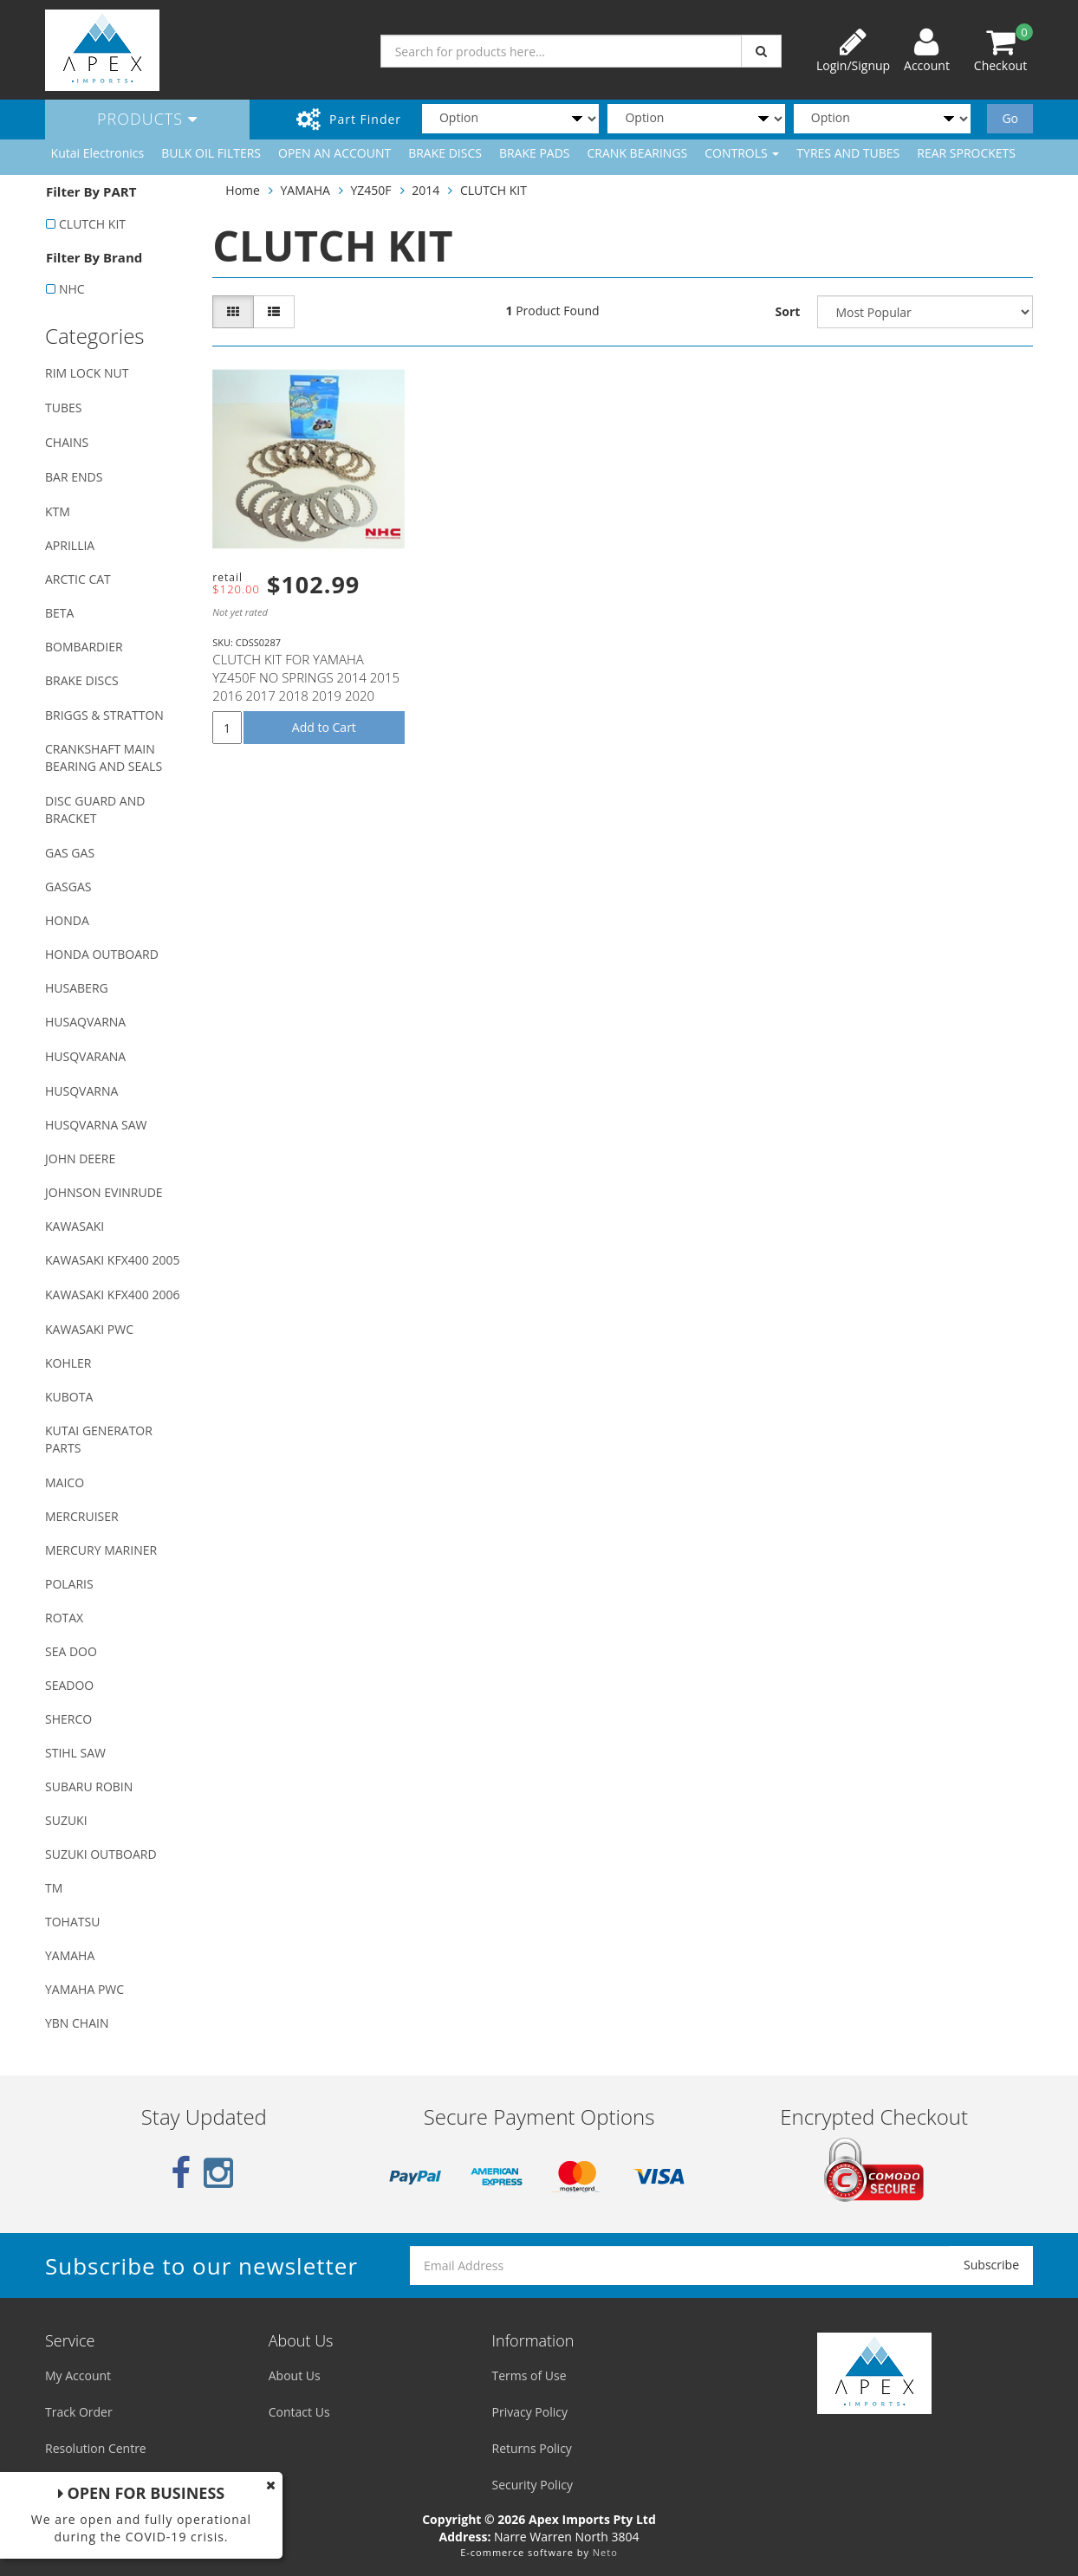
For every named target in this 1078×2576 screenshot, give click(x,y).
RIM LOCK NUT (86, 373)
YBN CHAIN (77, 2023)
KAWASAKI (74, 1226)
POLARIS (69, 1584)
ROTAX (64, 1617)
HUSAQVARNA (85, 1021)
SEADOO (69, 1685)
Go (1010, 118)
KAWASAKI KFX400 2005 (112, 1260)
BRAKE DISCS (445, 153)
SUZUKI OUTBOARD (101, 1854)
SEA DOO (71, 1651)
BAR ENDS (73, 477)
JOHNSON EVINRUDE (104, 1192)
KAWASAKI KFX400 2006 (112, 1294)
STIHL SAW (75, 1752)
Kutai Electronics (98, 153)
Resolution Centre (95, 2448)
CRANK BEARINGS (638, 153)
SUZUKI (66, 1820)
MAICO (64, 1482)
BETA (59, 613)
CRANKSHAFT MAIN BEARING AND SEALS (103, 757)
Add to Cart (324, 727)
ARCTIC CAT (78, 579)
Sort (788, 311)
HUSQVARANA (85, 1056)
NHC (72, 289)
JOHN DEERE (80, 1158)
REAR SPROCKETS (966, 153)
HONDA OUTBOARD (102, 954)
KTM (57, 511)
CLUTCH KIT (92, 224)
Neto (605, 2552)
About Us (295, 2375)
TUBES (63, 407)
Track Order (79, 2412)
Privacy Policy (530, 2412)
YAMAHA (69, 1955)
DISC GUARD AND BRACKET (95, 809)
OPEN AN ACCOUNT (334, 153)
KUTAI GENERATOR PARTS (99, 1439)
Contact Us (299, 2412)
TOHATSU (72, 1921)
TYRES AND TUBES (847, 153)
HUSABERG (76, 988)
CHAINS (66, 442)
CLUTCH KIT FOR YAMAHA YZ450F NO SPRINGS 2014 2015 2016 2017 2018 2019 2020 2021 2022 (305, 686)
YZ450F (371, 190)
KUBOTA (69, 1396)
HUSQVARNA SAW (95, 1124)
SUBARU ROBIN (89, 1786)
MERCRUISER (82, 1516)
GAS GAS (69, 853)
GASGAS (68, 886)
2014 (425, 190)
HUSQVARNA (81, 1091)
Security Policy (532, 2484)
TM (53, 1888)
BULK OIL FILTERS (211, 153)
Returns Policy (532, 2448)
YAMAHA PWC (84, 1989)
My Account (78, 2375)
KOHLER (68, 1363)
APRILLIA (69, 545)
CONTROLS (742, 153)
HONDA (67, 920)
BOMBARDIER (84, 646)
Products (147, 118)
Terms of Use (529, 2375)
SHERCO (68, 1719)
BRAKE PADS (534, 153)
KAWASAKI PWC (89, 1329)
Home (242, 190)
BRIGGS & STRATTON (104, 715)
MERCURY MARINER (101, 1550)
